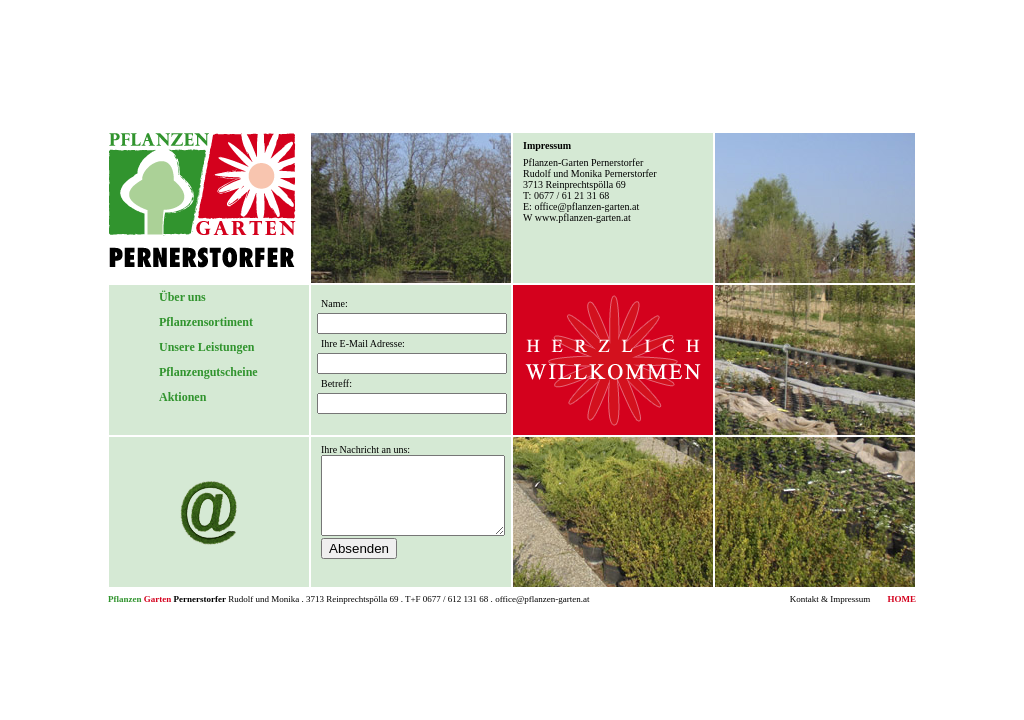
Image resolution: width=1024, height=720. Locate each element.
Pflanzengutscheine (208, 372)
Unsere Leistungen (206, 347)
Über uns (182, 297)
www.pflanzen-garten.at (583, 217)
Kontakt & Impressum (830, 599)
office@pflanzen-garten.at (586, 206)
